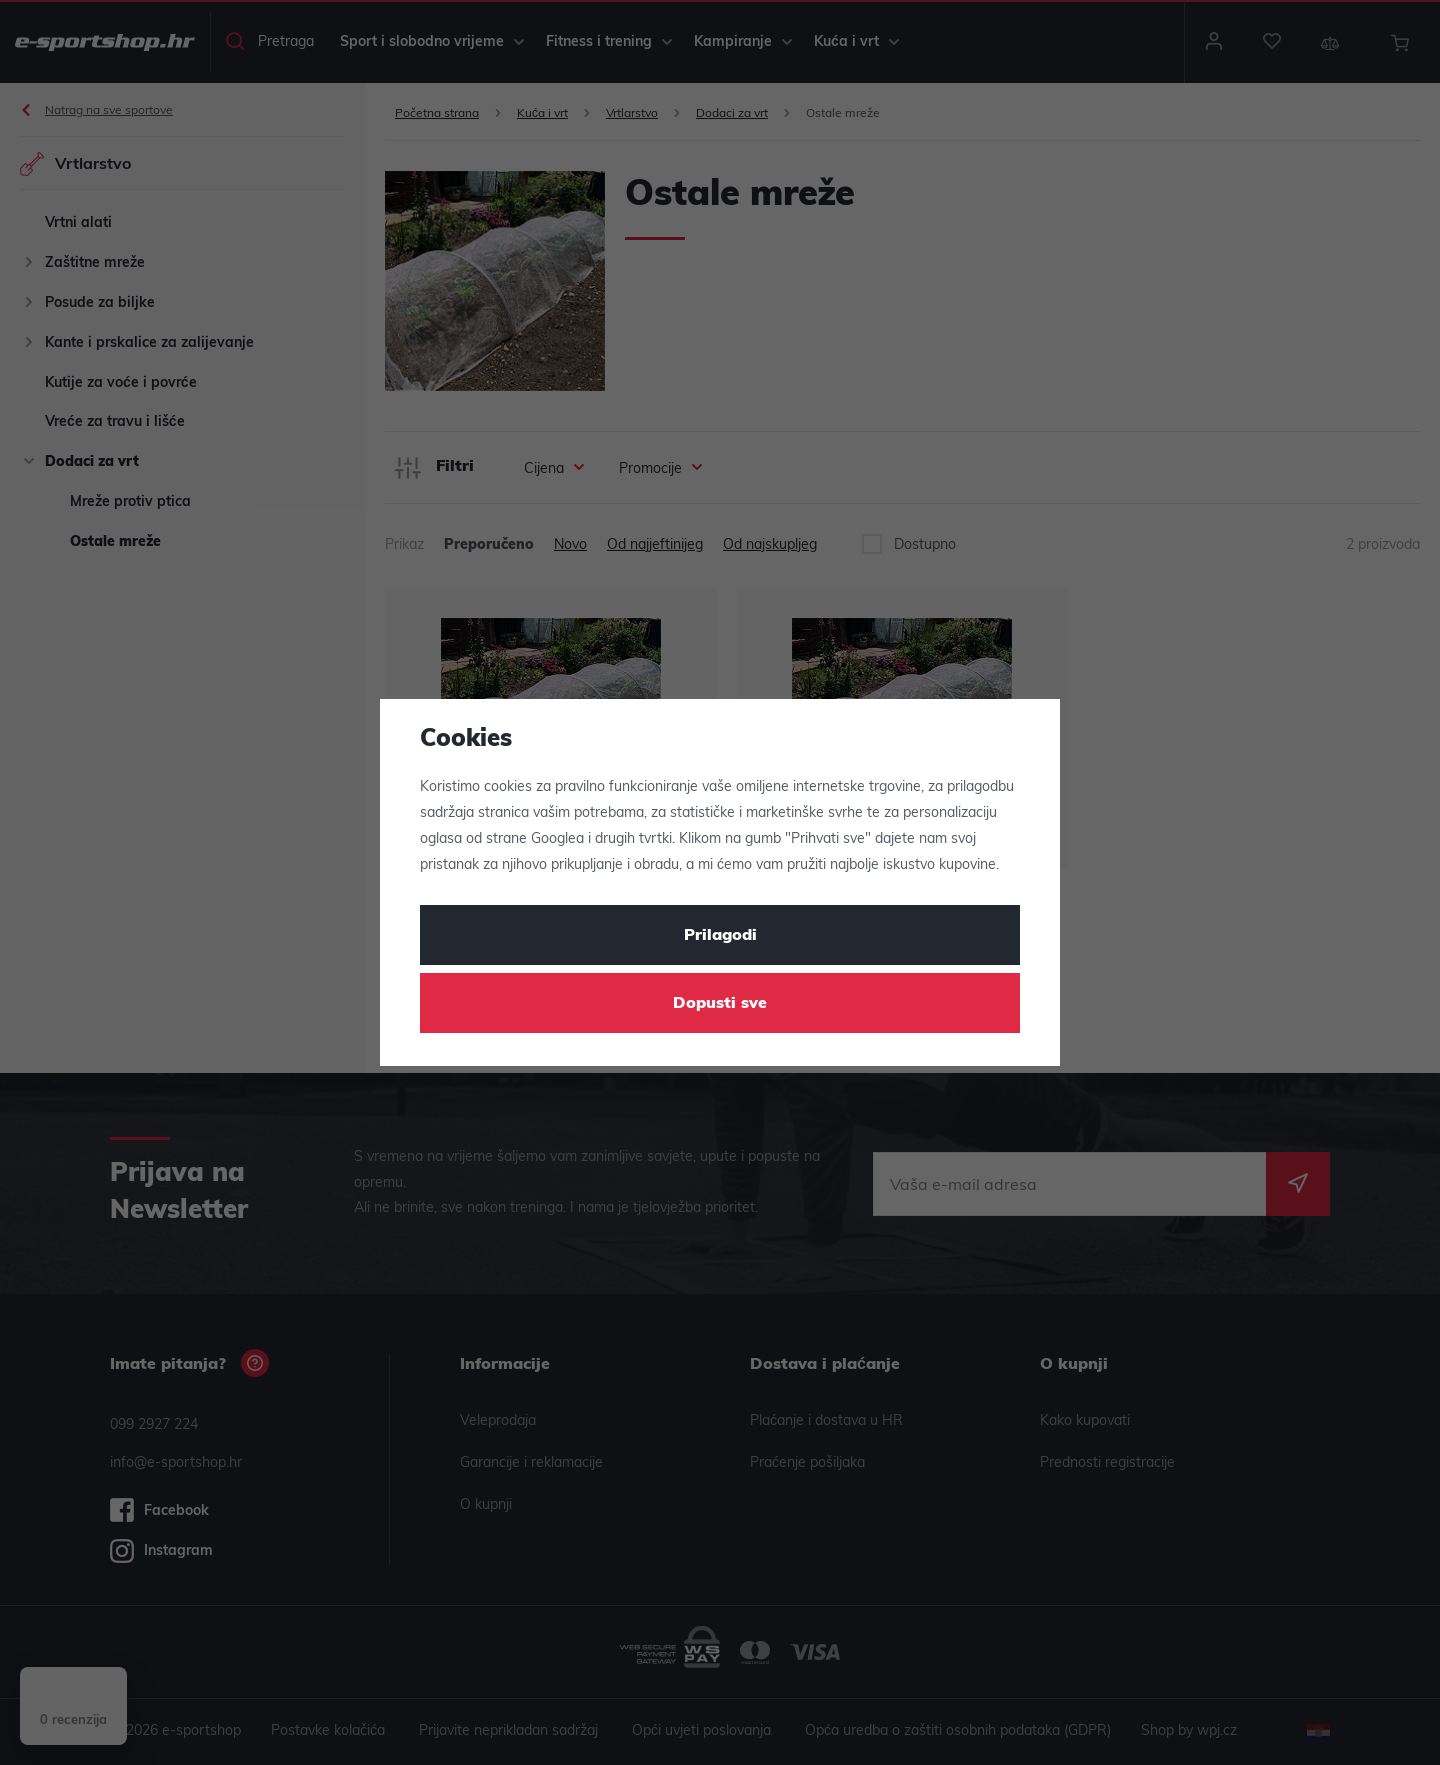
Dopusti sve (720, 1004)
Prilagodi (720, 936)
